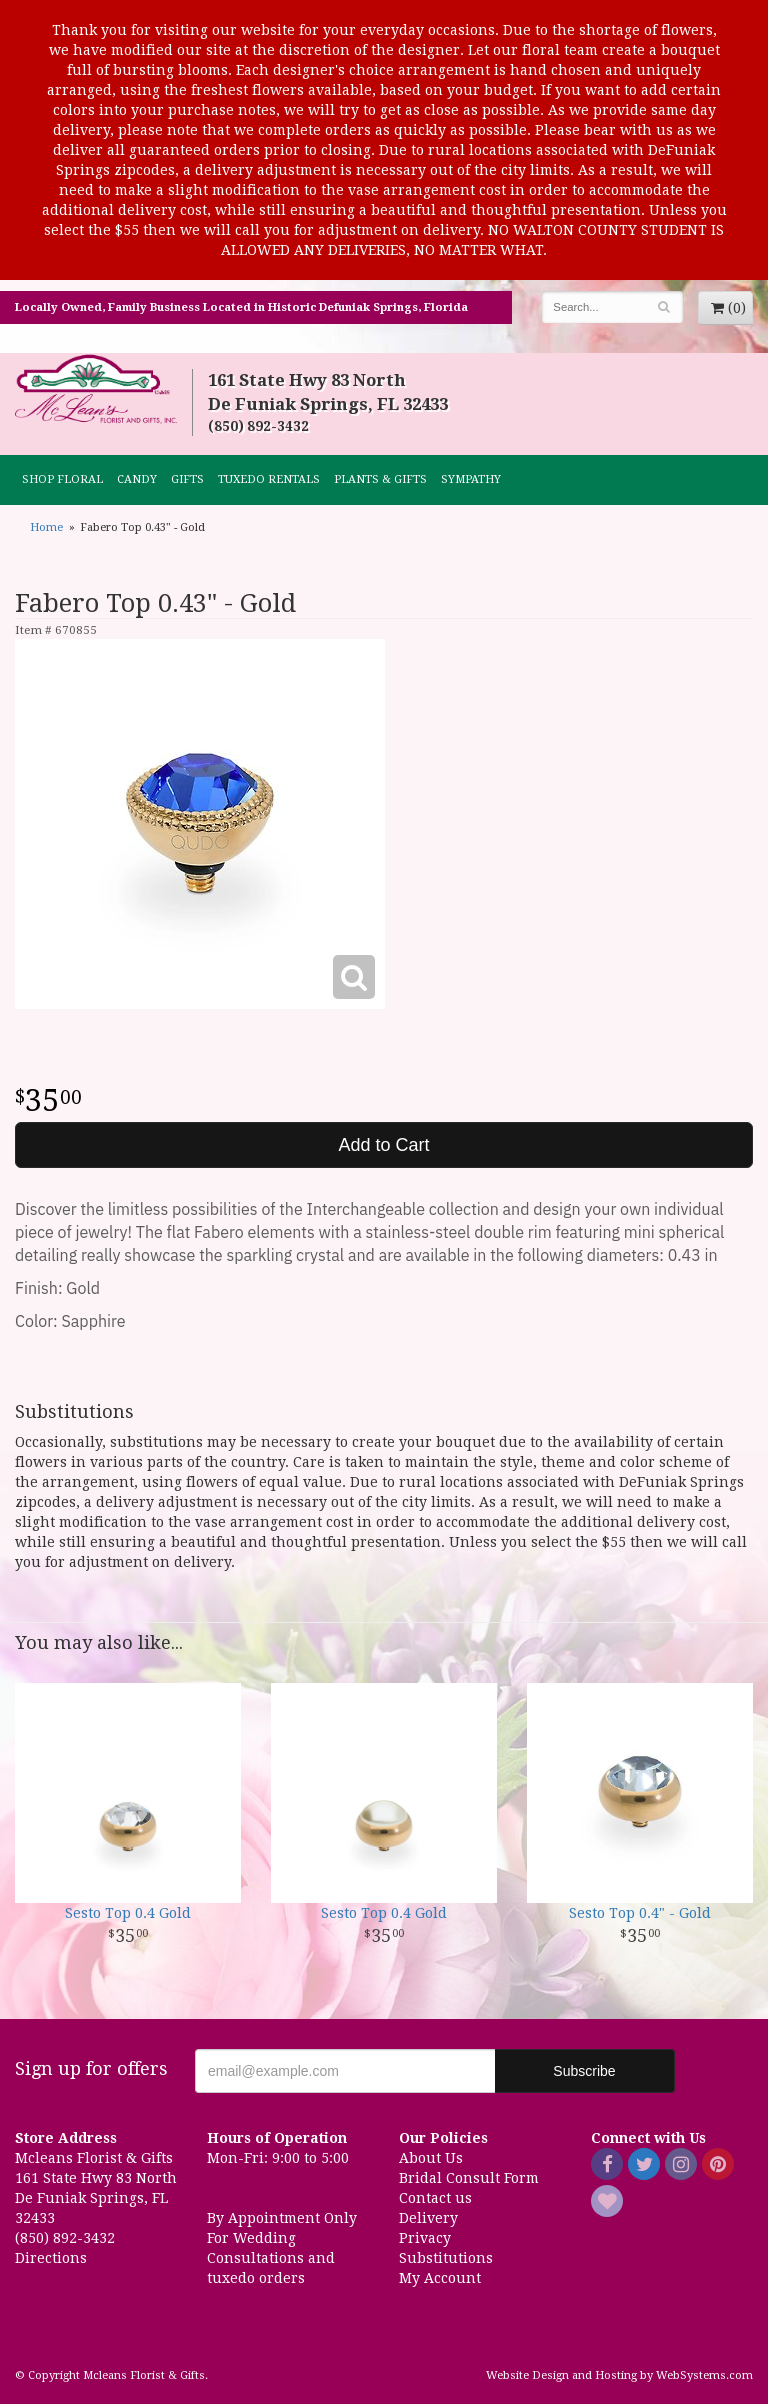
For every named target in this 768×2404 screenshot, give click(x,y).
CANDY (137, 479)
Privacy (425, 2238)
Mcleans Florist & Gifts (96, 390)
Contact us (435, 2198)
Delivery (428, 2218)
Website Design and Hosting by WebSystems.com (619, 2375)
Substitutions (446, 2258)
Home (46, 527)
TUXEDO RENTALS (269, 479)
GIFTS (187, 479)
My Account (440, 2278)
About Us (431, 2158)
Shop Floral (62, 479)
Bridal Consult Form (469, 2178)
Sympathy (471, 479)
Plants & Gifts (380, 479)
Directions (51, 2258)
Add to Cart (383, 1145)
